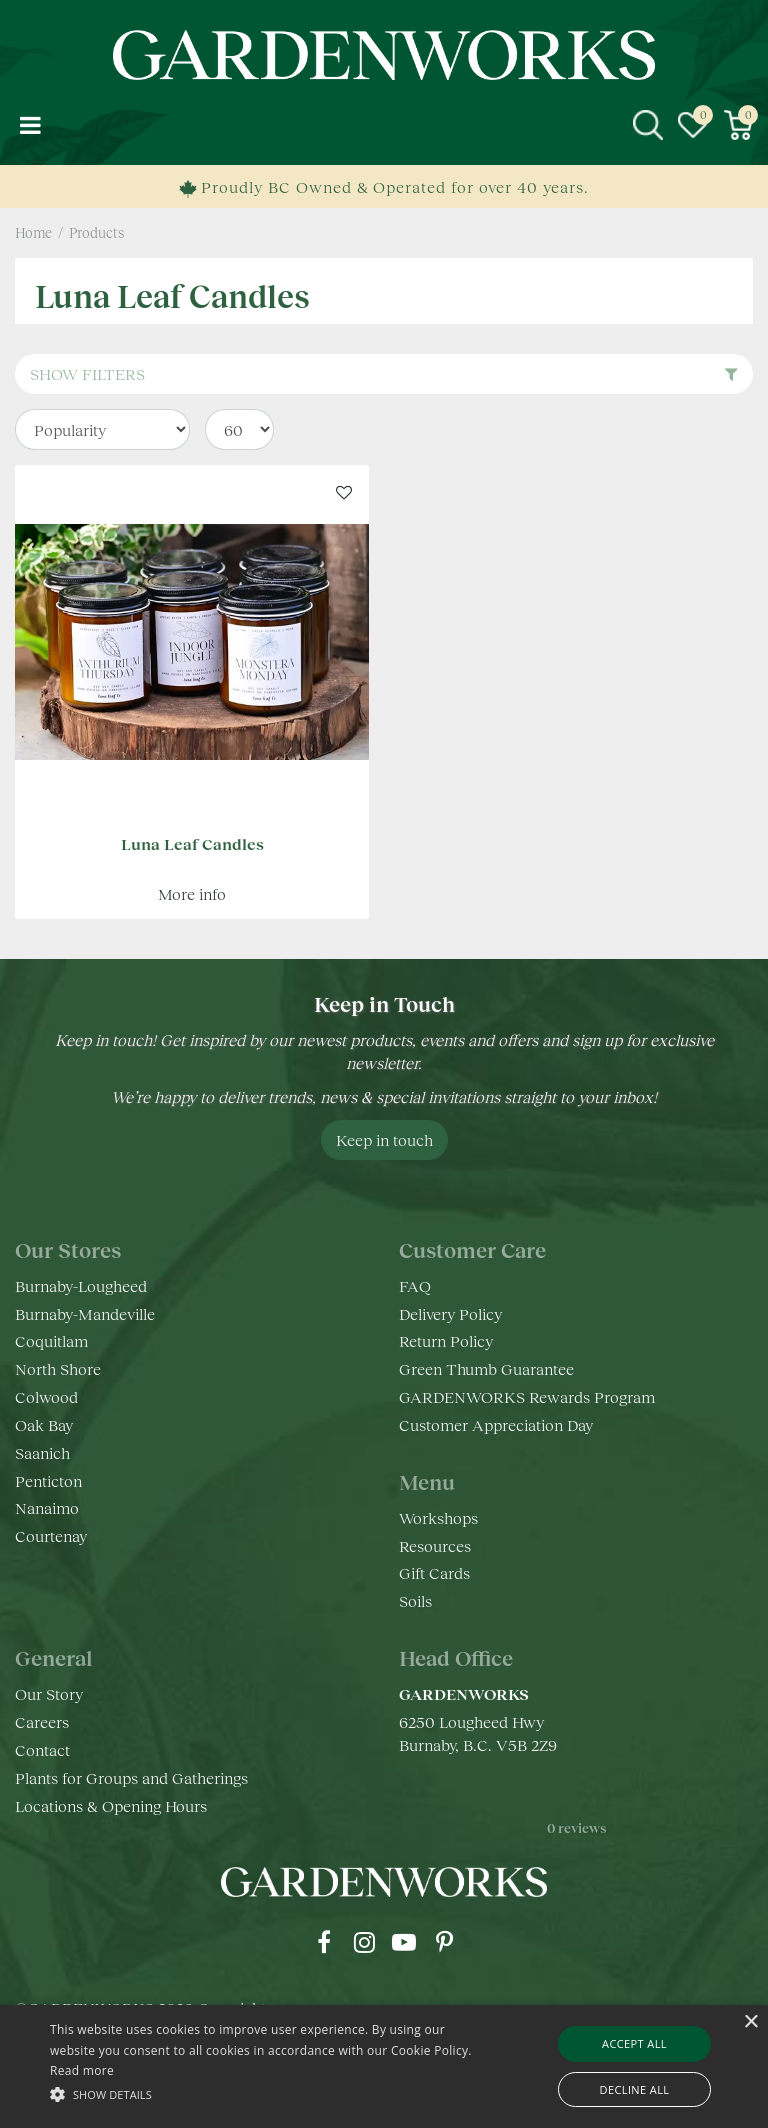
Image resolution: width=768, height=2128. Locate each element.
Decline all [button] (635, 2089)
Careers (42, 1721)
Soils (415, 1600)
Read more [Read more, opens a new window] (82, 2070)
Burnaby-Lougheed (81, 1285)
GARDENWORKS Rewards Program (527, 1396)
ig (364, 1942)
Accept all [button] (634, 2043)
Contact (42, 1749)
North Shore (58, 1368)
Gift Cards (434, 1572)
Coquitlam (51, 1340)
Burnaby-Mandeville (85, 1313)
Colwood (46, 1396)
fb (324, 1942)
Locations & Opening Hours (111, 1805)
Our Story (49, 1693)
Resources (435, 1545)
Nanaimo (47, 1507)
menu (30, 125)
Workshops (438, 1517)
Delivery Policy (450, 1313)
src (648, 125)
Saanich (42, 1452)
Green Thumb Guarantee (486, 1368)
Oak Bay (44, 1424)
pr (444, 1942)
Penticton (48, 1480)
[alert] (384, 2066)
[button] (267, 2093)
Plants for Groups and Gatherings (131, 1777)
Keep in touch (384, 1139)
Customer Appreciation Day (496, 1424)
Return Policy (446, 1340)
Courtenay (51, 1535)
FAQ (415, 1285)
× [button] (750, 2022)
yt (404, 1942)
